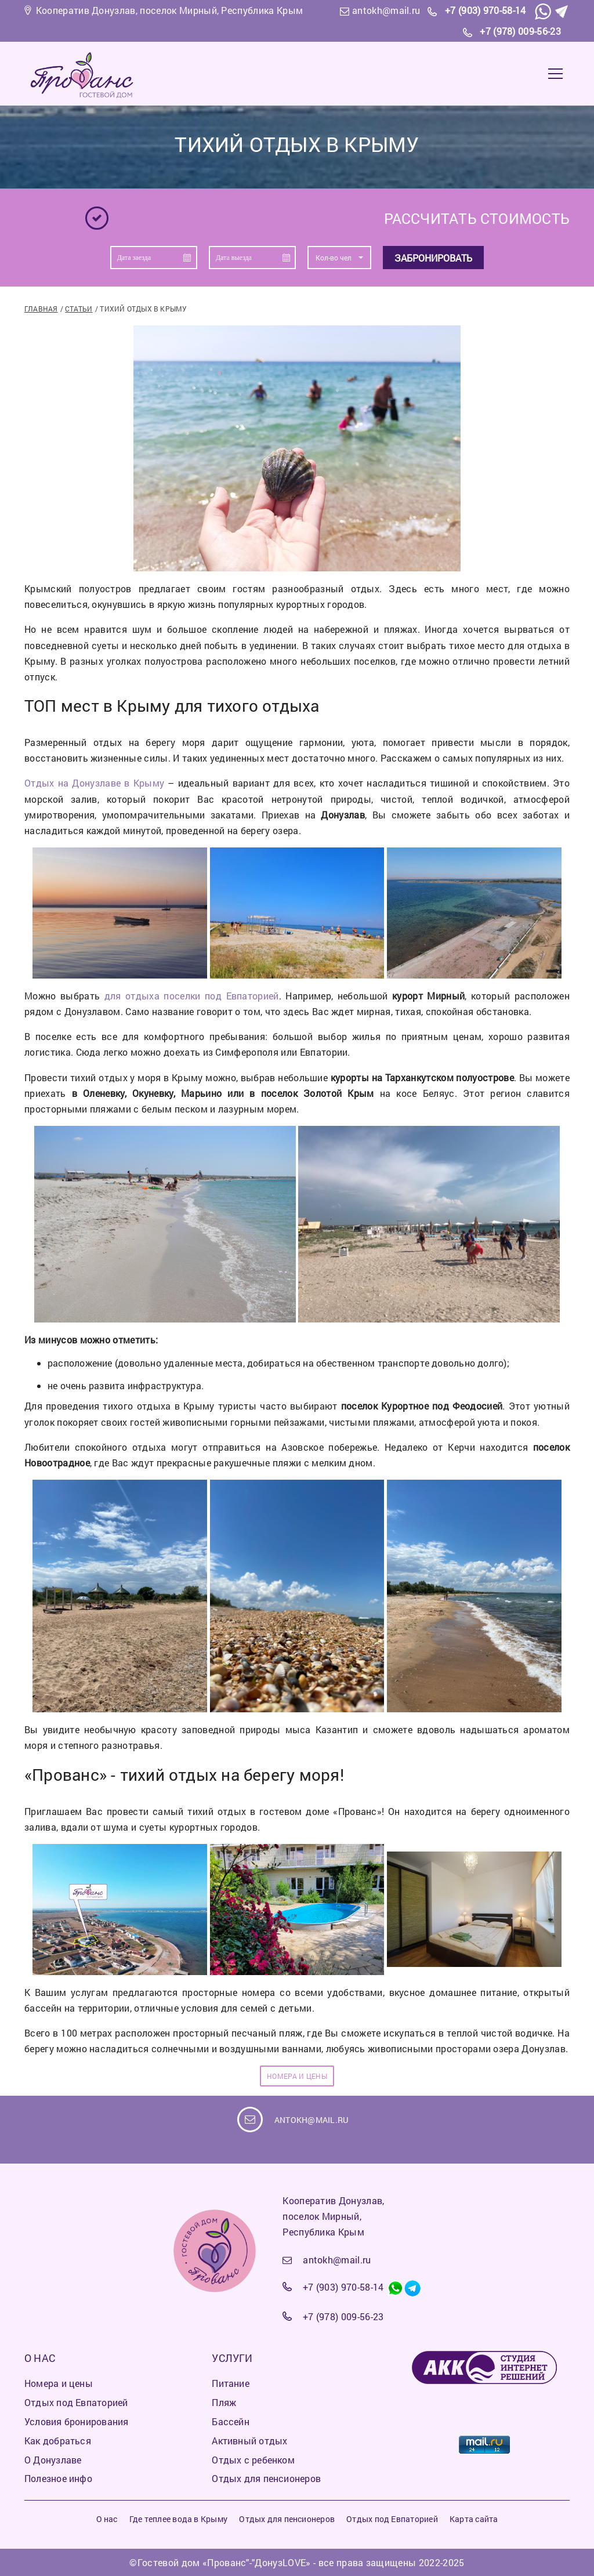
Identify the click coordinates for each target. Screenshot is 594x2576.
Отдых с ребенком (253, 2460)
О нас (107, 2518)
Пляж (224, 2402)
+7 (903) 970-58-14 (485, 10)
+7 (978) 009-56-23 (520, 31)
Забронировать (433, 258)
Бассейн (230, 2421)
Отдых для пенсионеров (266, 2478)
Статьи (78, 308)
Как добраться (57, 2440)
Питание (230, 2383)
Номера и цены (58, 2383)
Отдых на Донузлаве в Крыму (94, 783)
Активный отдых (249, 2440)
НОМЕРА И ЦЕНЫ (297, 2076)
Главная (41, 308)
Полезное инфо (58, 2478)
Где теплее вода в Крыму (178, 2518)
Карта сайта (474, 2518)
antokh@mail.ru (386, 10)
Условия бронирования (76, 2421)
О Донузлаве (52, 2460)
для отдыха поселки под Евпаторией (191, 996)
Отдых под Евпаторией (76, 2402)
